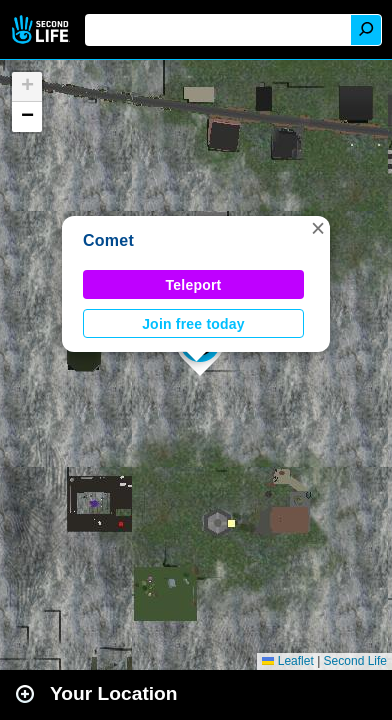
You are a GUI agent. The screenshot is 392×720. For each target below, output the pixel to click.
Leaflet (287, 661)
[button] (318, 228)
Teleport (194, 285)
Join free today (193, 324)
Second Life (42, 29)
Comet (108, 240)
